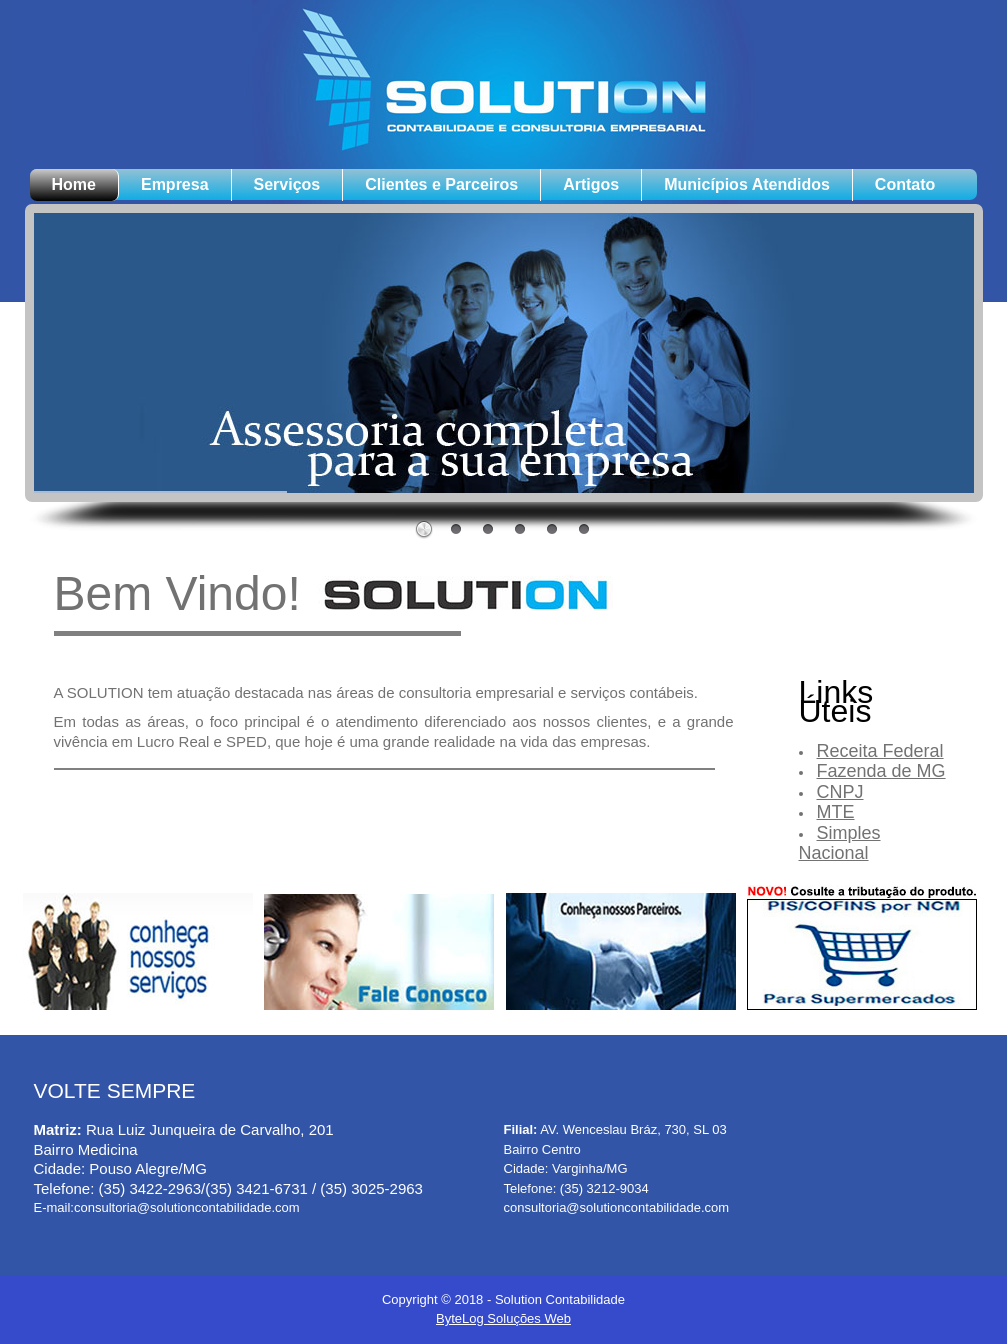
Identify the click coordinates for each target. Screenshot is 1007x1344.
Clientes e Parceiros (441, 184)
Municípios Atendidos (747, 184)
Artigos (591, 184)
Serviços (287, 184)
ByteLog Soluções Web (503, 1318)
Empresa (175, 184)
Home (74, 184)
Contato (905, 184)
